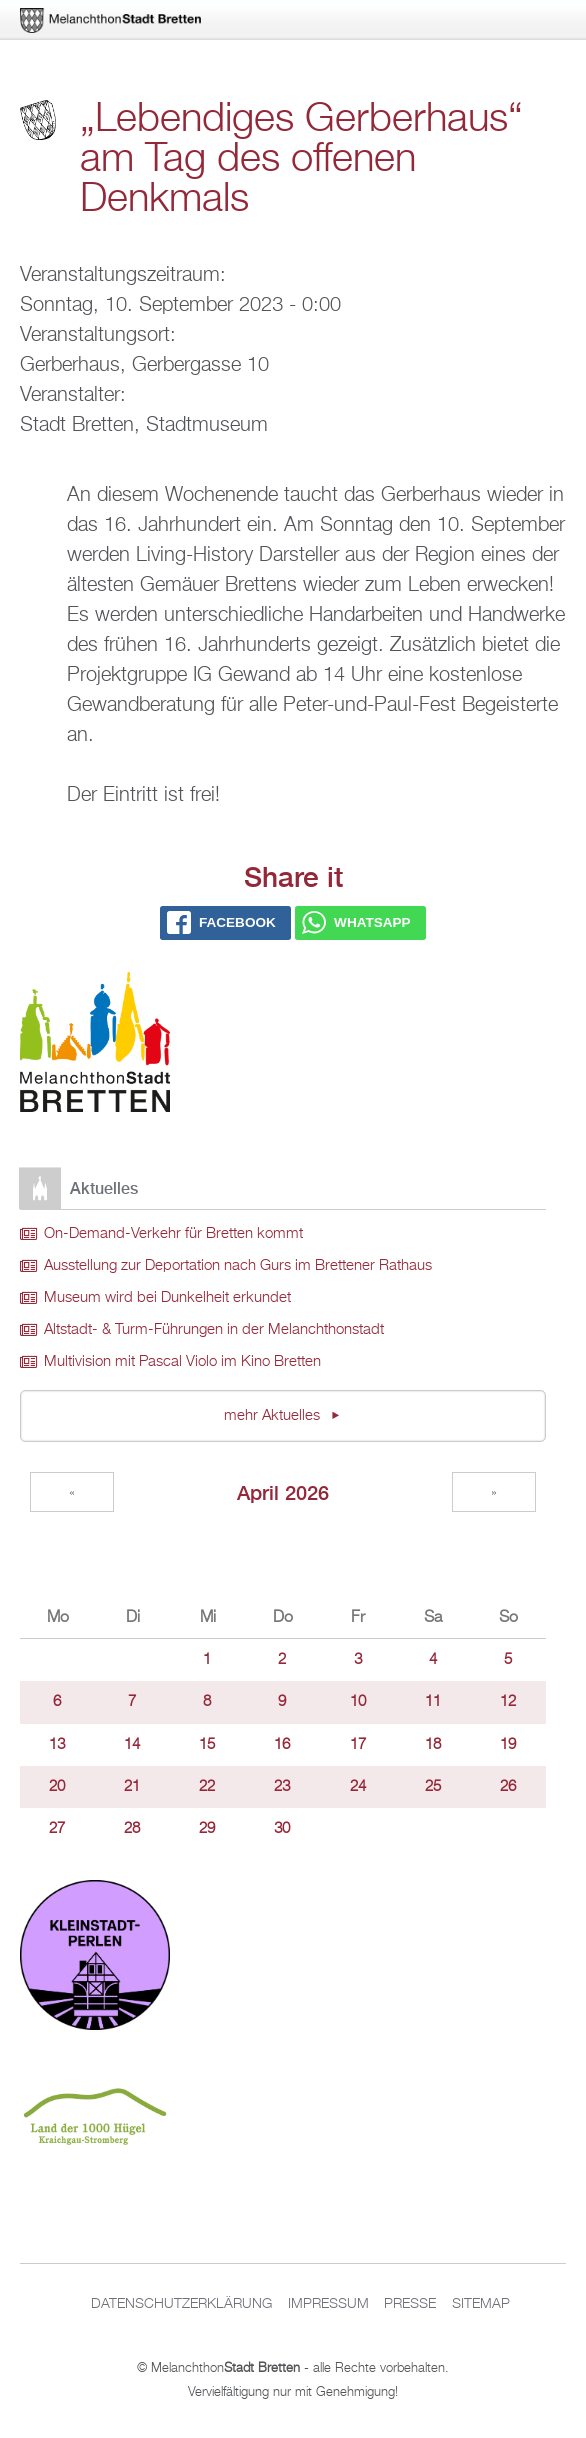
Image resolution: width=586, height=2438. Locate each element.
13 (57, 1745)
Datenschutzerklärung (181, 2304)
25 (433, 1787)
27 (57, 1829)
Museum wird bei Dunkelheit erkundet (167, 1298)
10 (358, 1702)
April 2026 (283, 1492)
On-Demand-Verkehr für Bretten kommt (173, 1234)
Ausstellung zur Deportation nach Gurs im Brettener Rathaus (238, 1266)
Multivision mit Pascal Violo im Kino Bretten (182, 1362)
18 (433, 1745)
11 (433, 1702)
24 (358, 1787)
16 (282, 1745)
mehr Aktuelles (274, 1416)
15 (207, 1745)
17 (358, 1745)
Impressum (328, 2304)
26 (508, 1787)
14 (132, 1745)
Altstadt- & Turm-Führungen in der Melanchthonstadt (214, 1330)
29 (207, 1829)
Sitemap (481, 2304)
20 (57, 1787)
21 (132, 1787)
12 (508, 1702)
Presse (410, 2304)
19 (508, 1745)
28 (132, 1829)
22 (207, 1787)
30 (282, 1829)
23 (282, 1787)
